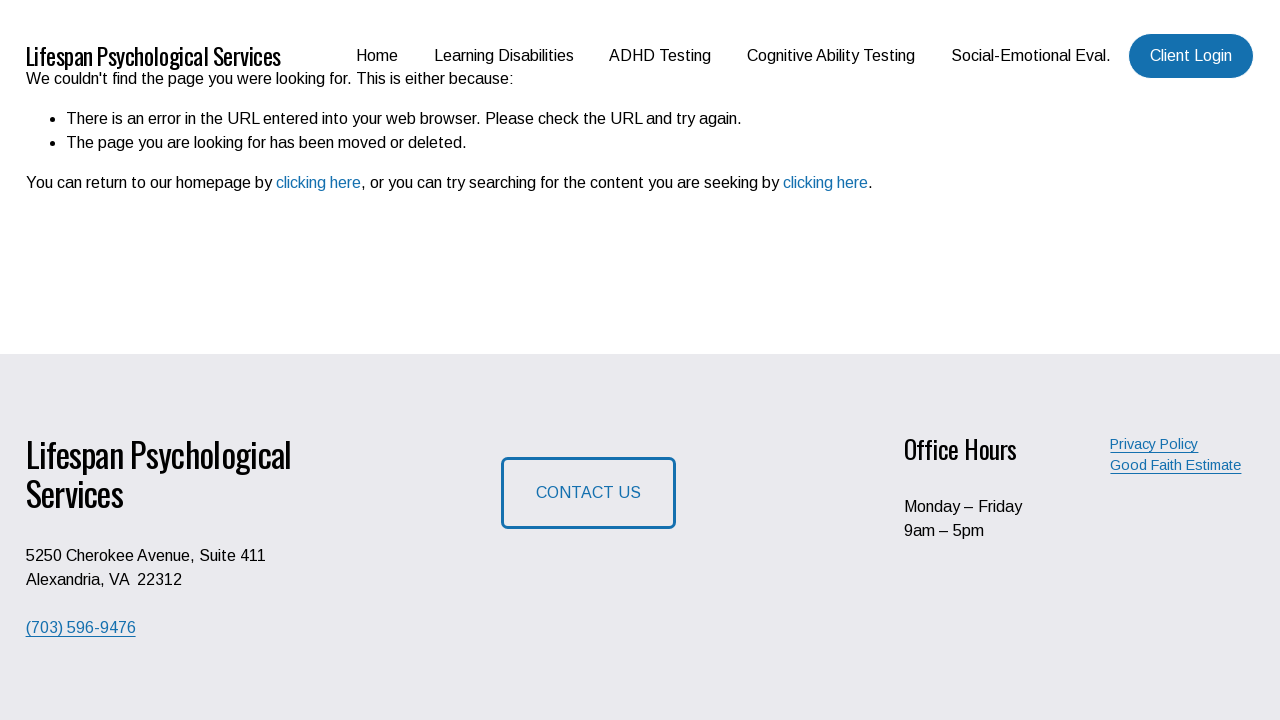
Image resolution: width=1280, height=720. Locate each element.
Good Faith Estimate (1175, 465)
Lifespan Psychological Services (153, 55)
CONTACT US (588, 492)
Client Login (1191, 55)
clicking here (318, 182)
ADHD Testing (660, 55)
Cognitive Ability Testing (831, 55)
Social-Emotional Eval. (1031, 55)
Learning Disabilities (504, 55)
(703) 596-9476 (81, 627)
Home (377, 55)
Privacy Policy (1154, 444)
